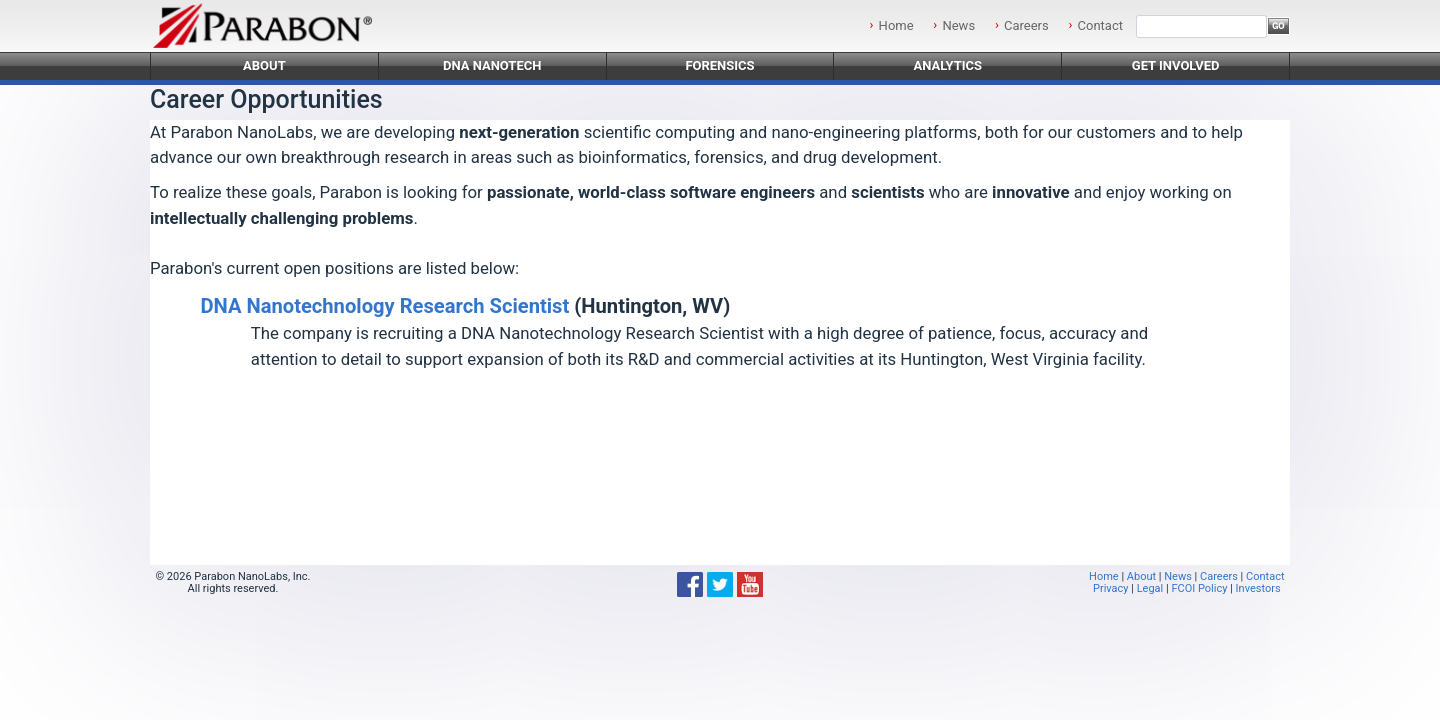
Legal (1150, 588)
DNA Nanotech (492, 65)
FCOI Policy (1199, 588)
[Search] (1201, 26)
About (264, 65)
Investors (1258, 588)
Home (896, 25)
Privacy (1111, 588)
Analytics (947, 65)
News (958, 25)
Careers (1026, 25)
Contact (1100, 25)
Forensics (719, 65)
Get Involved (1176, 65)
